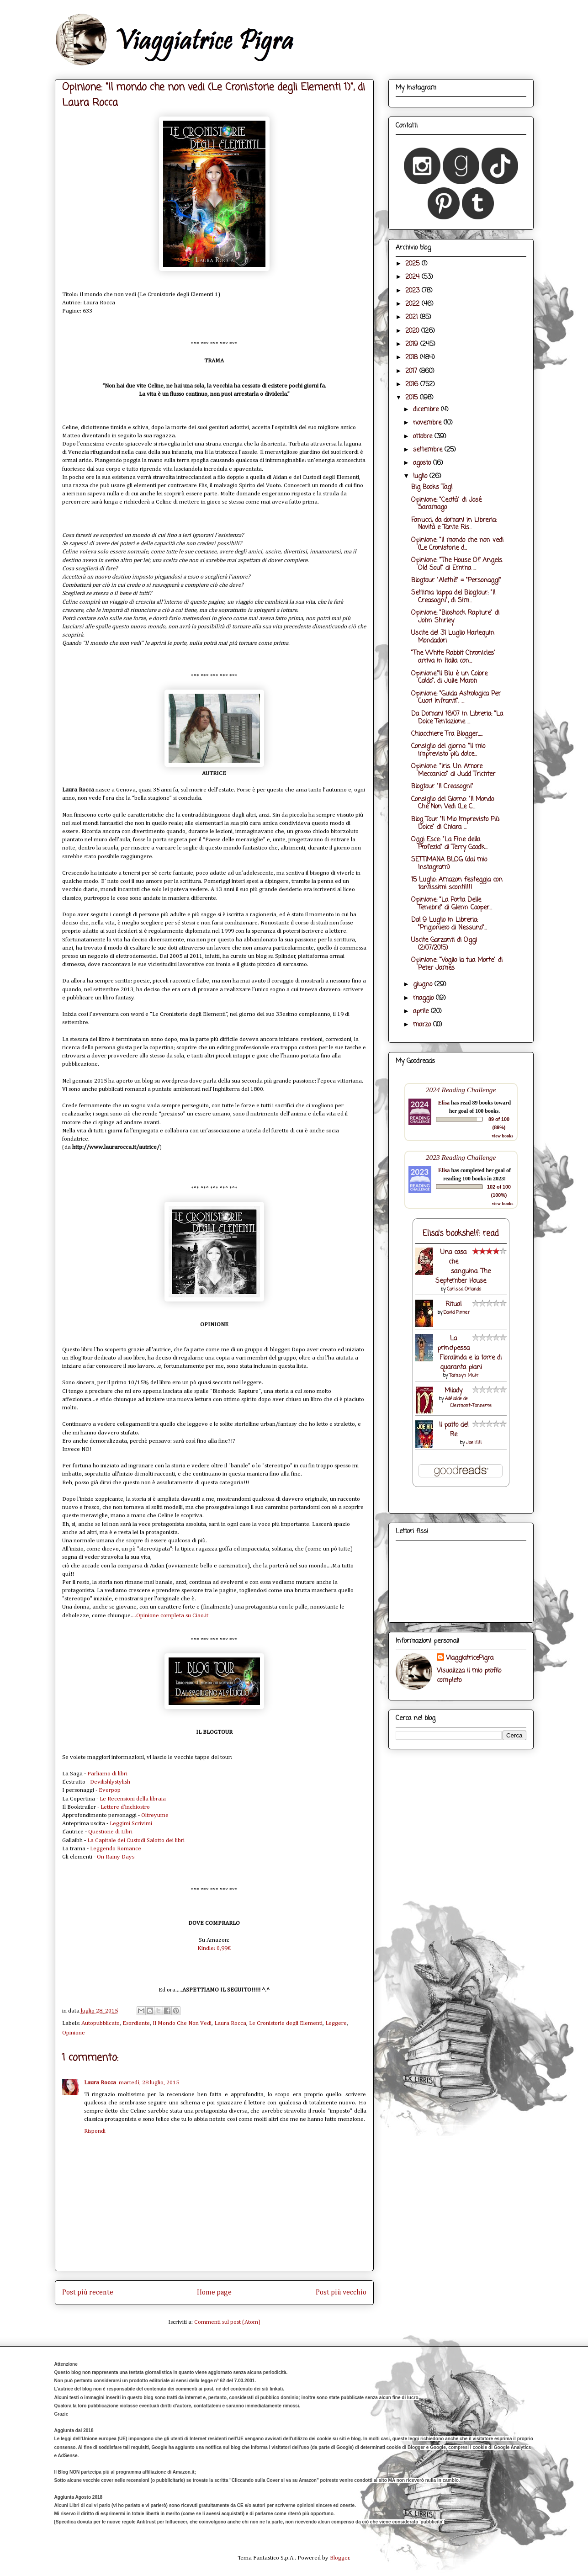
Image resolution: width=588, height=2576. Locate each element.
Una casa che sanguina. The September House (463, 1267)
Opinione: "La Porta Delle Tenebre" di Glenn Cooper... (451, 904)
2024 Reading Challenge (461, 1090)
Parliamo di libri (107, 1774)
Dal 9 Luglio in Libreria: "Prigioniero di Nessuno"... (449, 924)
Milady (453, 1391)
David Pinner (457, 1312)
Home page (214, 2292)
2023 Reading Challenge (461, 1157)
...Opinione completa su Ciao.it (170, 1616)
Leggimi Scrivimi (131, 1824)
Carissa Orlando (464, 1289)
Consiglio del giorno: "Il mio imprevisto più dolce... (448, 750)
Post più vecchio (341, 2292)
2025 (413, 264)
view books (503, 1135)
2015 (412, 398)
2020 (413, 331)
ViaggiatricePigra (469, 1658)
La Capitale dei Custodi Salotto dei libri (136, 1840)
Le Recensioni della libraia (133, 1799)
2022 (413, 304)
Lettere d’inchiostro (125, 1807)
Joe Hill (474, 1442)
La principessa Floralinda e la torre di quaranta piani (469, 1353)
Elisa (444, 1102)
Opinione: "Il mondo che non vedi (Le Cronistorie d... (457, 544)
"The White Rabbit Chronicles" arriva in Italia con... (453, 657)
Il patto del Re (453, 1429)
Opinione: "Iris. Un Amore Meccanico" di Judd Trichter (453, 770)
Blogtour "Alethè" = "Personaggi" (456, 580)
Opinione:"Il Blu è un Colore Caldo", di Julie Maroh (449, 677)
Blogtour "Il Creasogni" (442, 786)
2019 (412, 344)
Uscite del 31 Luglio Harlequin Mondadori (452, 637)
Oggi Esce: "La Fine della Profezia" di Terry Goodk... (449, 843)
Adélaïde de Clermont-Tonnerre (468, 1402)
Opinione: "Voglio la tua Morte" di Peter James (457, 964)
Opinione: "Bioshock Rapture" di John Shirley (455, 617)
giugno (423, 984)
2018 (412, 357)
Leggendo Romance (115, 1849)
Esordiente (136, 2023)
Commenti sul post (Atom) (227, 2322)
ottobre (423, 436)
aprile (422, 1011)
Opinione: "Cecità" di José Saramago (446, 504)
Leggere (336, 2023)
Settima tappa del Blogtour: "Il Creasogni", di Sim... (453, 596)
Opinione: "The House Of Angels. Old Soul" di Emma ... (457, 564)
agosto (423, 463)
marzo (423, 1025)
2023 (413, 291)
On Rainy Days (115, 1857)
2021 (412, 317)
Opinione (73, 2033)
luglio (421, 476)
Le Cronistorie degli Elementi (286, 2023)
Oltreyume (155, 1815)
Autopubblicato (100, 2023)
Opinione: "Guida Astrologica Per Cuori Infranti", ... (456, 697)
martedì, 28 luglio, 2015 (149, 2083)
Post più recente (87, 2292)
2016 (412, 384)
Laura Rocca (230, 2023)
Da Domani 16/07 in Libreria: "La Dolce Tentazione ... (457, 718)
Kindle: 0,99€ (214, 1948)
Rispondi (95, 2131)
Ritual (453, 1304)
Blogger (340, 2558)
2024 (413, 277)
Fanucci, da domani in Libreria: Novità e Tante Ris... (454, 524)
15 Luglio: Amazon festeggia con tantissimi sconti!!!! (457, 883)
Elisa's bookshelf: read (461, 1233)
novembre (428, 423)
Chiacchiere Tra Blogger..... (446, 734)
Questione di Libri (110, 1832)
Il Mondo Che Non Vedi (182, 2023)
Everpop (110, 1790)
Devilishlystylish (110, 1782)
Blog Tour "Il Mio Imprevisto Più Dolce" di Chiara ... (455, 823)
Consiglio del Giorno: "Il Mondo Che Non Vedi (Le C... (452, 803)
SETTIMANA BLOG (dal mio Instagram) (449, 863)
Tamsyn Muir (463, 1375)
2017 (412, 371)
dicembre (427, 409)
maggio (424, 998)
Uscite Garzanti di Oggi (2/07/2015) (444, 944)
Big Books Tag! (432, 487)
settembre (429, 450)
